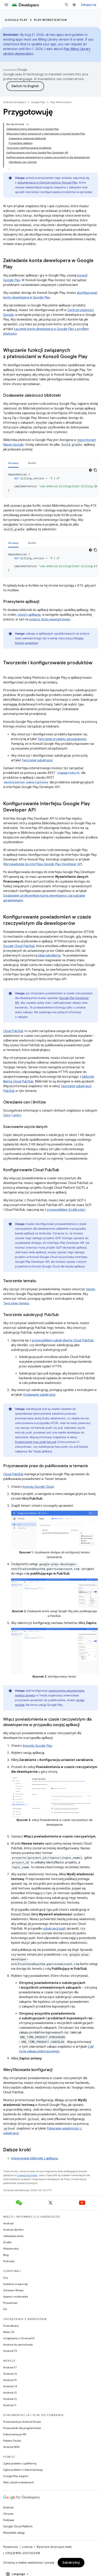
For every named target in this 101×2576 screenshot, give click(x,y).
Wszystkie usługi (14, 2532)
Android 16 (10, 2373)
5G (5, 2309)
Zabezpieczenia (13, 2236)
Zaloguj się (88, 4)
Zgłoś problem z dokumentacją (22, 2470)
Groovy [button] (13, 463)
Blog (6, 2255)
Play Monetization (50, 20)
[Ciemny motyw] (90, 470)
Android (8, 2223)
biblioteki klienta (49, 956)
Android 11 (9, 2405)
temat (90, 1289)
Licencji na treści (27, 2175)
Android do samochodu (18, 2344)
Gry (5, 2277)
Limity (16, 1115)
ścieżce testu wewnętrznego (49, 619)
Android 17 (10, 2367)
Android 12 (10, 2399)
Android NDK (11, 2447)
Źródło (7, 2242)
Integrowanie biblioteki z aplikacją (34, 2158)
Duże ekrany (11, 2325)
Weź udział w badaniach (18, 2482)
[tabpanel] (50, 482)
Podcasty (9, 2261)
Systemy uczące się (15, 2284)
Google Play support (15, 2476)
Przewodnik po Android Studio (22, 2421)
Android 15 (10, 2380)
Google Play (16, 20)
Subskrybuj (71, 2563)
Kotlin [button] (32, 463)
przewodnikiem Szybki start (66, 1210)
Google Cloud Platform (18, 2526)
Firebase (8, 2520)
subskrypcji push (54, 1929)
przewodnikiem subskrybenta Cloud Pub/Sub (63, 1340)
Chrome (8, 2514)
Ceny (6, 1115)
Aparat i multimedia (15, 2296)
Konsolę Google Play (37, 1746)
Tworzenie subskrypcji (37, 760)
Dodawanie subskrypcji (39, 1395)
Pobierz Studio (12, 2440)
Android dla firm (13, 2229)
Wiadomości (11, 2248)
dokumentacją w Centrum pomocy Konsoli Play (47, 182)
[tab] (13, 463)
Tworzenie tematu (16, 1303)
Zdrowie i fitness (13, 2290)
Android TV (10, 2351)
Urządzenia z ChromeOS (19, 2338)
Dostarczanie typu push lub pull (35, 1442)
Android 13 (10, 2392)
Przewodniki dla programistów (22, 2428)
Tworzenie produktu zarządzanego (61, 739)
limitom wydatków (26, 643)
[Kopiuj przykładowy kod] (95, 470)
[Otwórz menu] (6, 4)
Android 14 (10, 2386)
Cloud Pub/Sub (13, 1031)
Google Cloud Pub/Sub (19, 946)
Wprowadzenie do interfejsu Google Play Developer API (42, 864)
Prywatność (10, 2303)
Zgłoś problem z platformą (19, 2463)
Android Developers (14, 102)
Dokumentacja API (14, 2434)
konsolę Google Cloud (38, 1487)
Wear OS (8, 2332)
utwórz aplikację (29, 615)
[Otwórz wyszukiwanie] (66, 4)
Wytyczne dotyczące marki (54, 2546)
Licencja (27, 2546)
